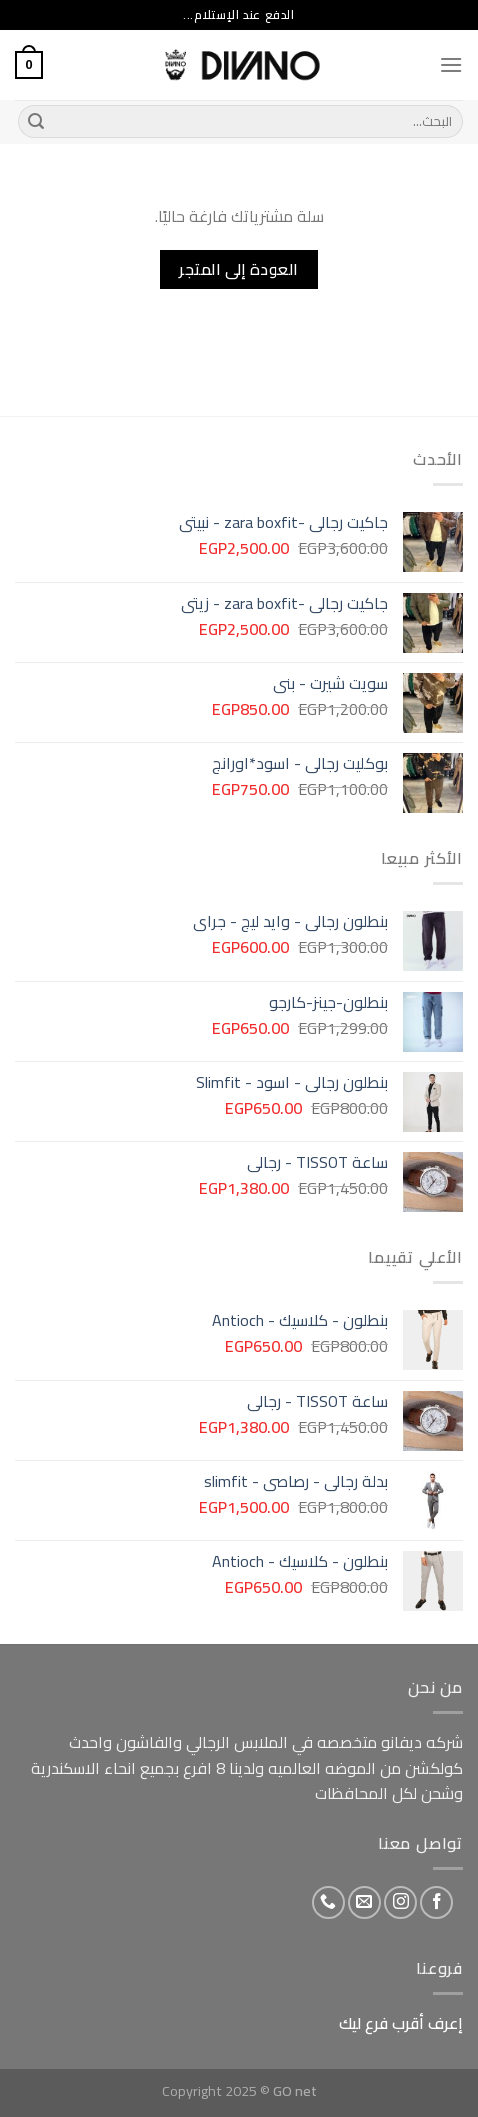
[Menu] (451, 64)
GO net (295, 2090)
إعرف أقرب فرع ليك (401, 2023)
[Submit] (36, 122)
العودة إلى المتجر (238, 269)
